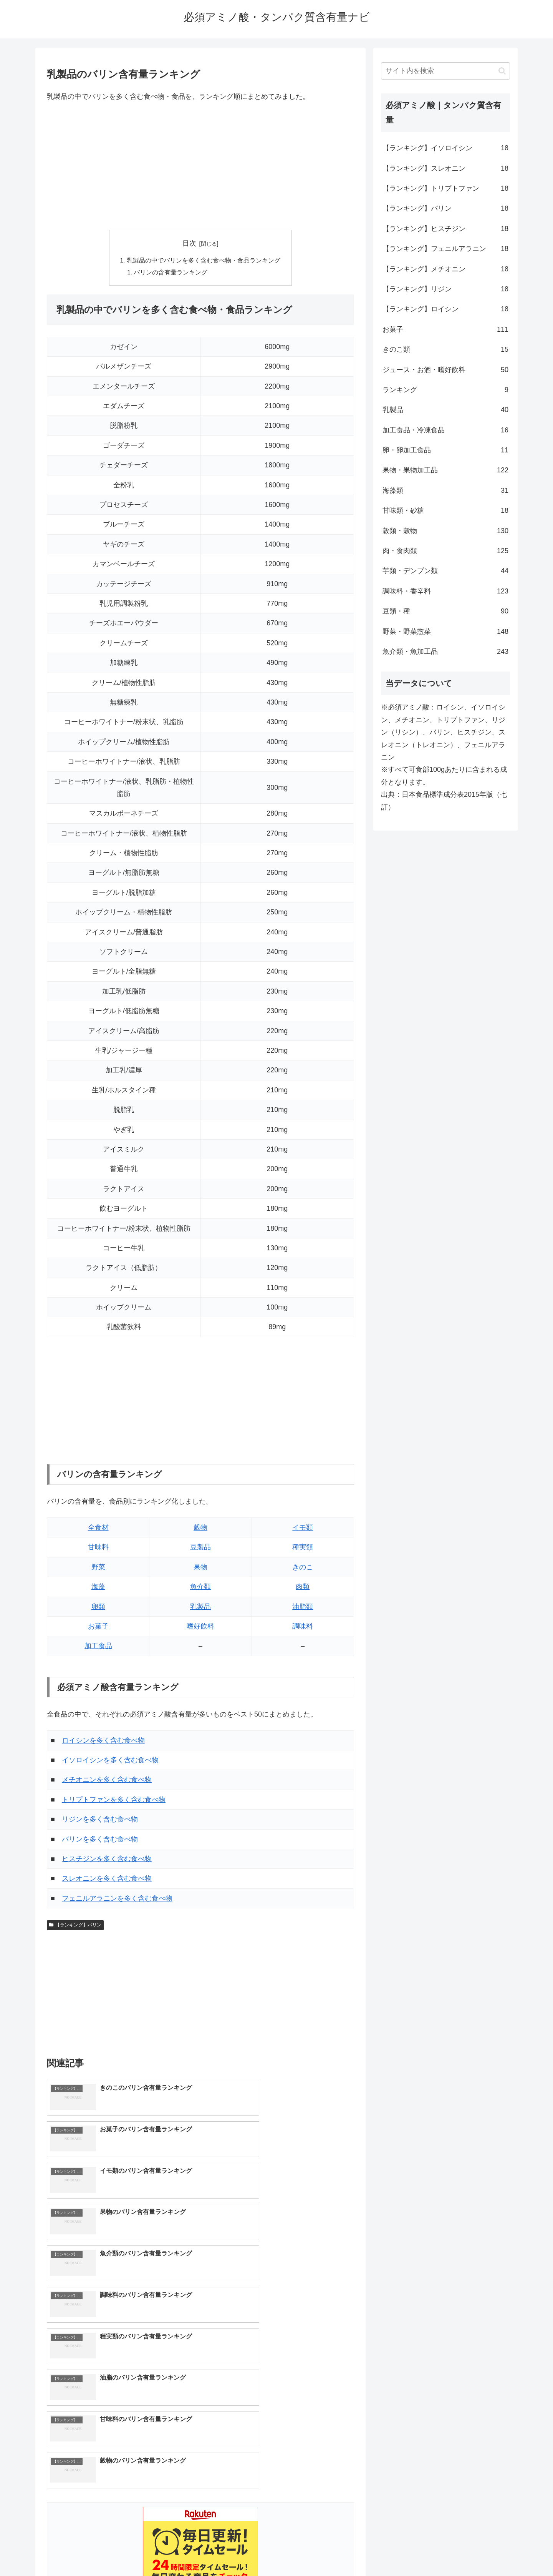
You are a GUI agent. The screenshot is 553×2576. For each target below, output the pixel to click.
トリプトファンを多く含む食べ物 (114, 1801)
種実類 (302, 1548)
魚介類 (200, 1588)
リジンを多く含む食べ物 (100, 1820)
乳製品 (200, 1608)
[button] (502, 70)
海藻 (98, 1588)
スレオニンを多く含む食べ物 (107, 1879)
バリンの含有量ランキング (171, 272)
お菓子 (98, 1627)
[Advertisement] (200, 166)
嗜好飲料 (200, 1627)
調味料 (302, 1627)
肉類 (303, 1588)
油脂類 (302, 1608)
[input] (445, 71)
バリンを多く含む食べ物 (100, 1840)
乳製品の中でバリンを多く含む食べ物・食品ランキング (203, 260)
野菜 (98, 1568)
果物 (200, 1568)
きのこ (302, 1568)
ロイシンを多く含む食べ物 (103, 1741)
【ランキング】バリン (75, 1926)
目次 (189, 243)
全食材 (98, 1528)
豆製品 (200, 1548)
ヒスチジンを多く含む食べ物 (107, 1860)
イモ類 (302, 1528)
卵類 (98, 1608)
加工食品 (98, 1647)
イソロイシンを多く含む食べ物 (110, 1761)
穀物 (200, 1528)
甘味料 (98, 1548)
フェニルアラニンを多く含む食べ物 (117, 1899)
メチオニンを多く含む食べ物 (107, 1781)
